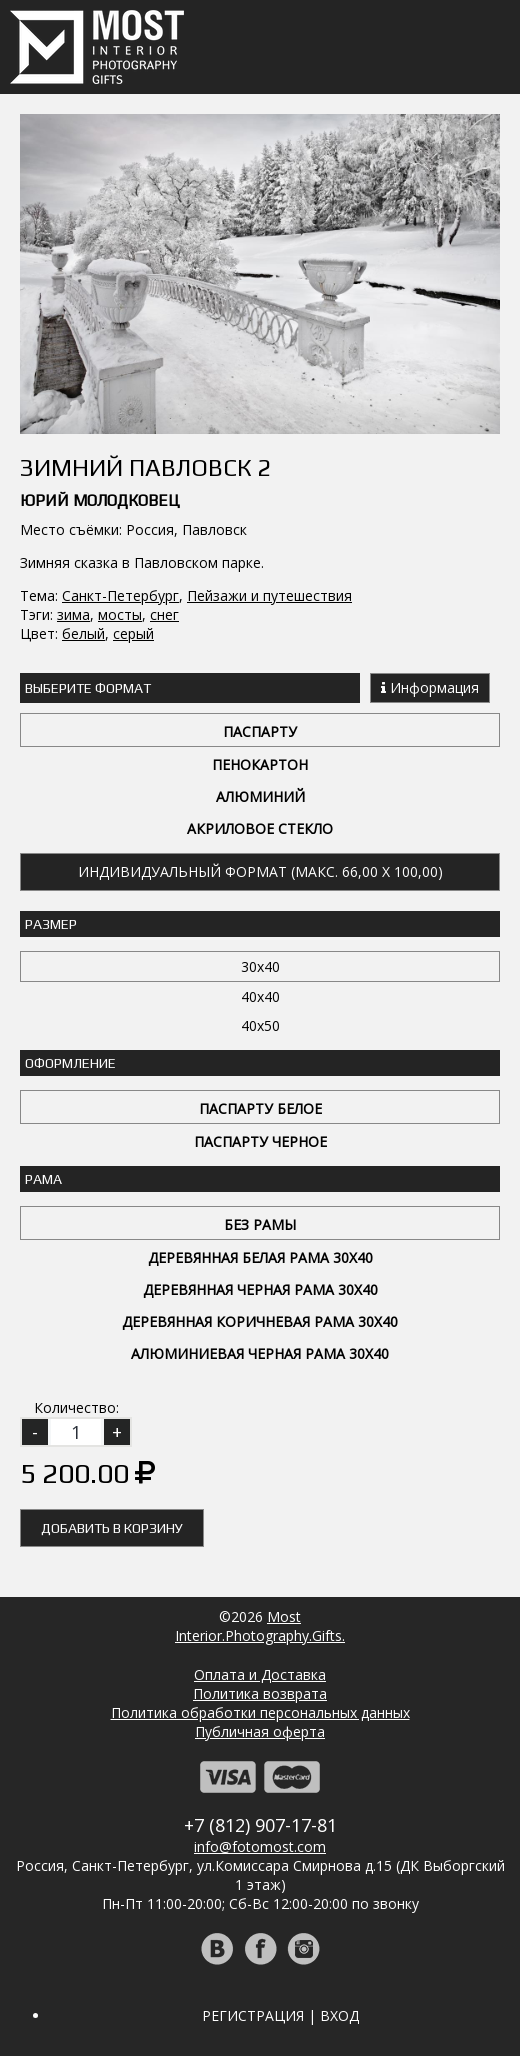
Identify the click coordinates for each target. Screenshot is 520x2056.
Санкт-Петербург (120, 595)
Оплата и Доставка (260, 1674)
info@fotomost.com (260, 1846)
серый (133, 633)
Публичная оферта (260, 1731)
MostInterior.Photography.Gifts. (260, 1626)
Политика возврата (260, 1693)
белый (83, 633)
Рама (43, 1179)
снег (164, 614)
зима (73, 614)
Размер (51, 924)
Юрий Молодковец (100, 500)
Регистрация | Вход (280, 2015)
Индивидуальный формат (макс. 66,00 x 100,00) (260, 871)
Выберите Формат (88, 688)
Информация (430, 687)
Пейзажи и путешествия (269, 595)
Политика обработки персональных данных (260, 1712)
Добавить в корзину (112, 1528)
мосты (120, 614)
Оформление (70, 1063)
